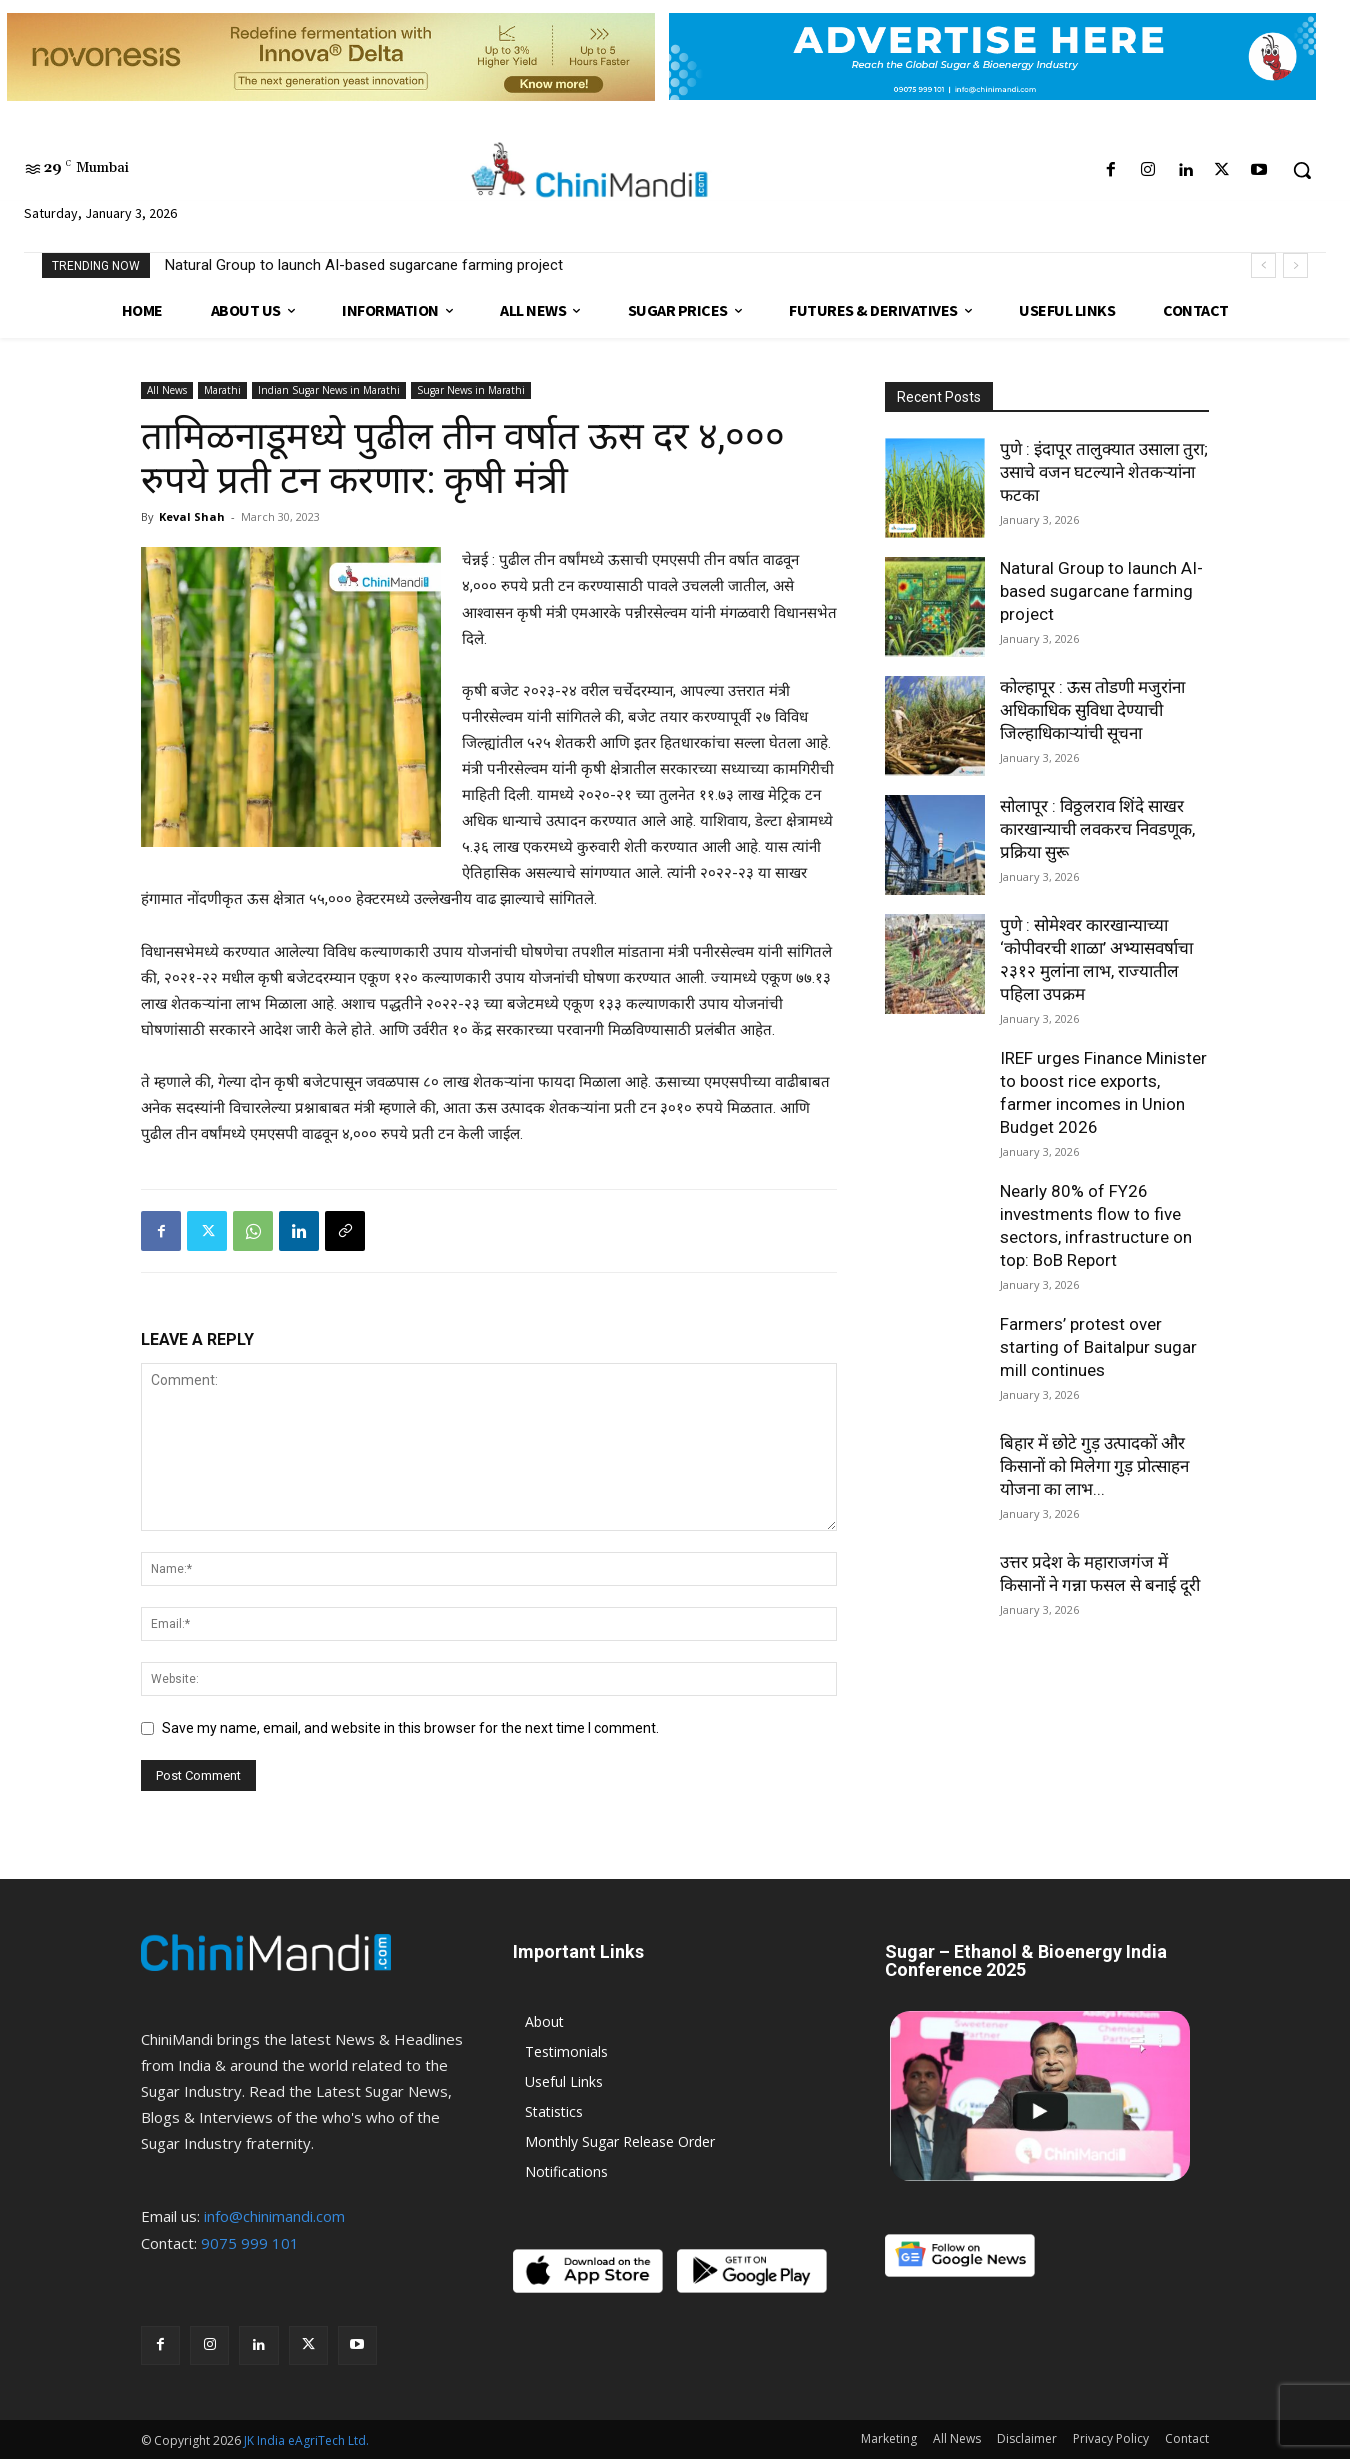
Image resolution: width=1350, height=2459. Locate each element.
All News (167, 390)
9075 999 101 (250, 2243)
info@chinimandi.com (274, 2216)
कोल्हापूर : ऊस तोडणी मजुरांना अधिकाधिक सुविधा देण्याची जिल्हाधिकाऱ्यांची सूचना (1092, 710)
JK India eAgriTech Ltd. (306, 2440)
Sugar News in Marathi (471, 390)
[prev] (1263, 265)
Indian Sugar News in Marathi (329, 390)
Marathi (222, 390)
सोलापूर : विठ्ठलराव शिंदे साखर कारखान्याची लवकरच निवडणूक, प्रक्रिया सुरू (1097, 829)
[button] (1302, 170)
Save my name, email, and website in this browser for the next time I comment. (410, 1728)
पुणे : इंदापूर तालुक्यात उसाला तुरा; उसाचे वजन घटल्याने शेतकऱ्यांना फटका (1104, 472)
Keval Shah (192, 516)
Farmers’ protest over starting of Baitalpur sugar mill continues (1098, 1347)
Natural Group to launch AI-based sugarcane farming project (364, 265)
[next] (1295, 265)
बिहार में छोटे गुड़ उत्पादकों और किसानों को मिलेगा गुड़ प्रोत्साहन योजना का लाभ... (1094, 1466)
